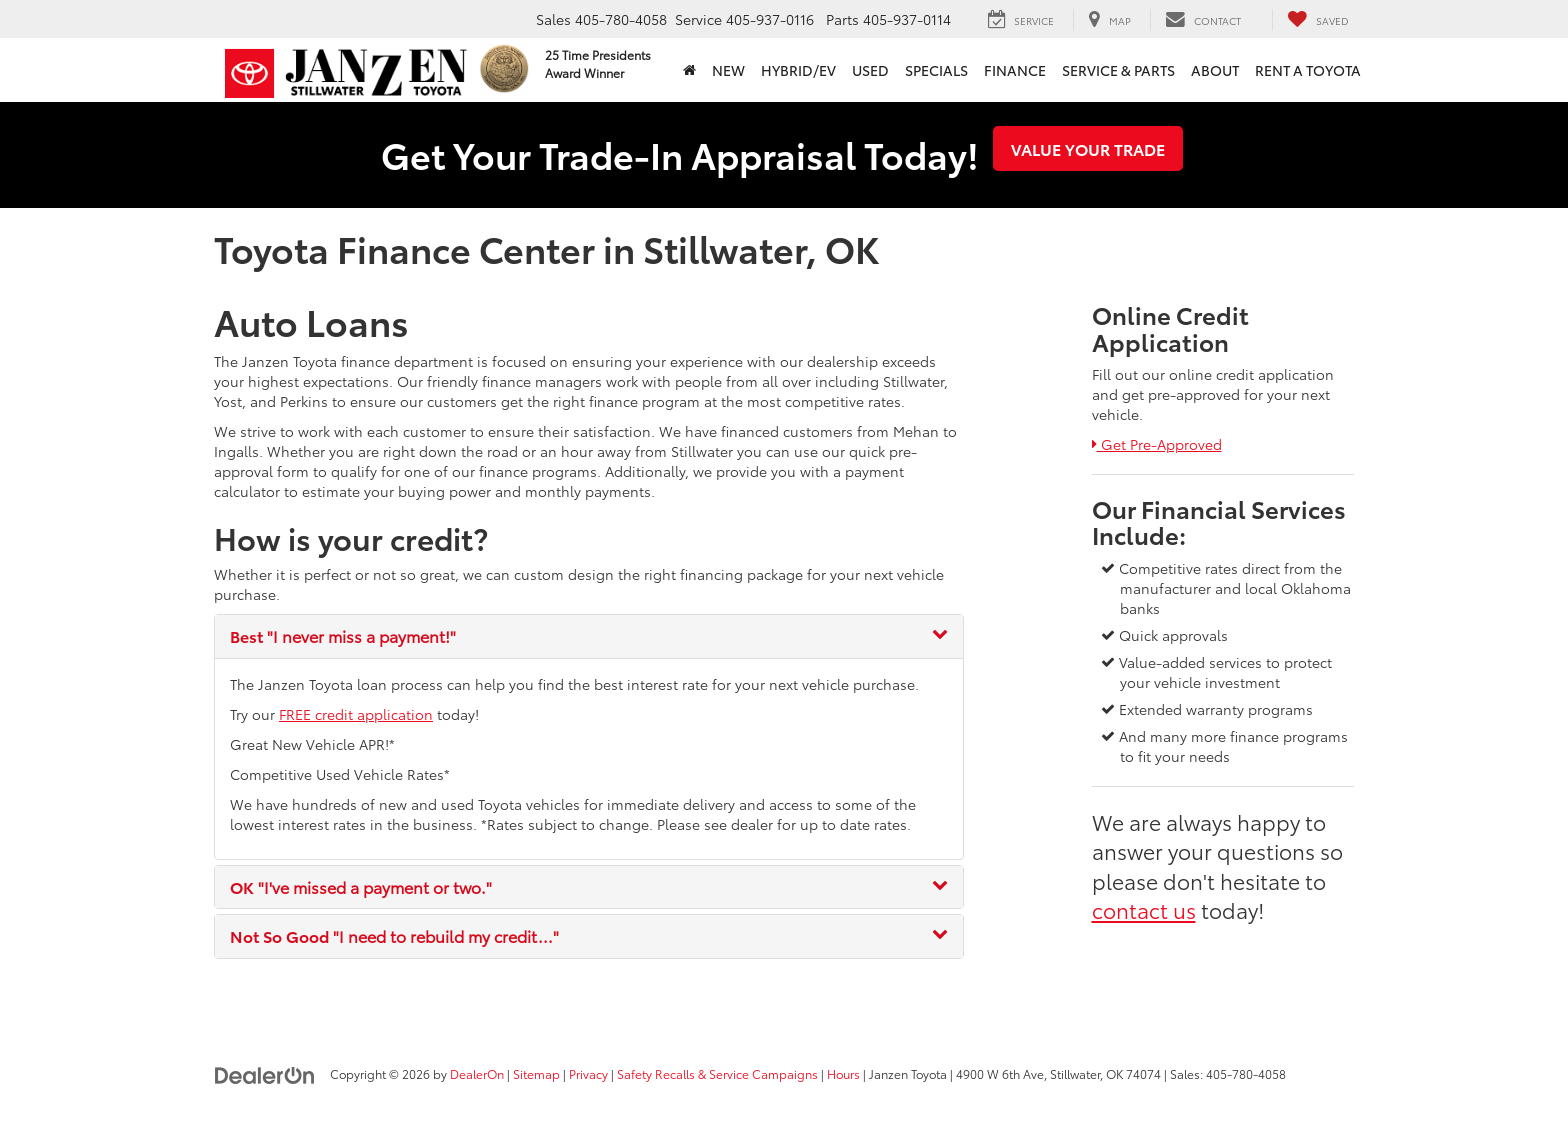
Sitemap (536, 1073)
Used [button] (870, 70)
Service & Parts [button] (1118, 70)
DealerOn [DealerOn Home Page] (477, 1073)
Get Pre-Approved (1157, 444)
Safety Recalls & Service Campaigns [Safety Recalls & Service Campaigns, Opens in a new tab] (717, 1073)
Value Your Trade (1088, 148)
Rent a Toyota (1308, 70)
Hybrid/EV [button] (798, 70)
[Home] (689, 70)
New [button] (728, 70)
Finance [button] (1015, 70)
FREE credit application (356, 714)
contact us (1144, 909)
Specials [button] (936, 70)
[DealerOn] (265, 1073)
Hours (843, 1073)
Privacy (588, 1073)
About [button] (1215, 70)
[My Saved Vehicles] (1318, 20)
